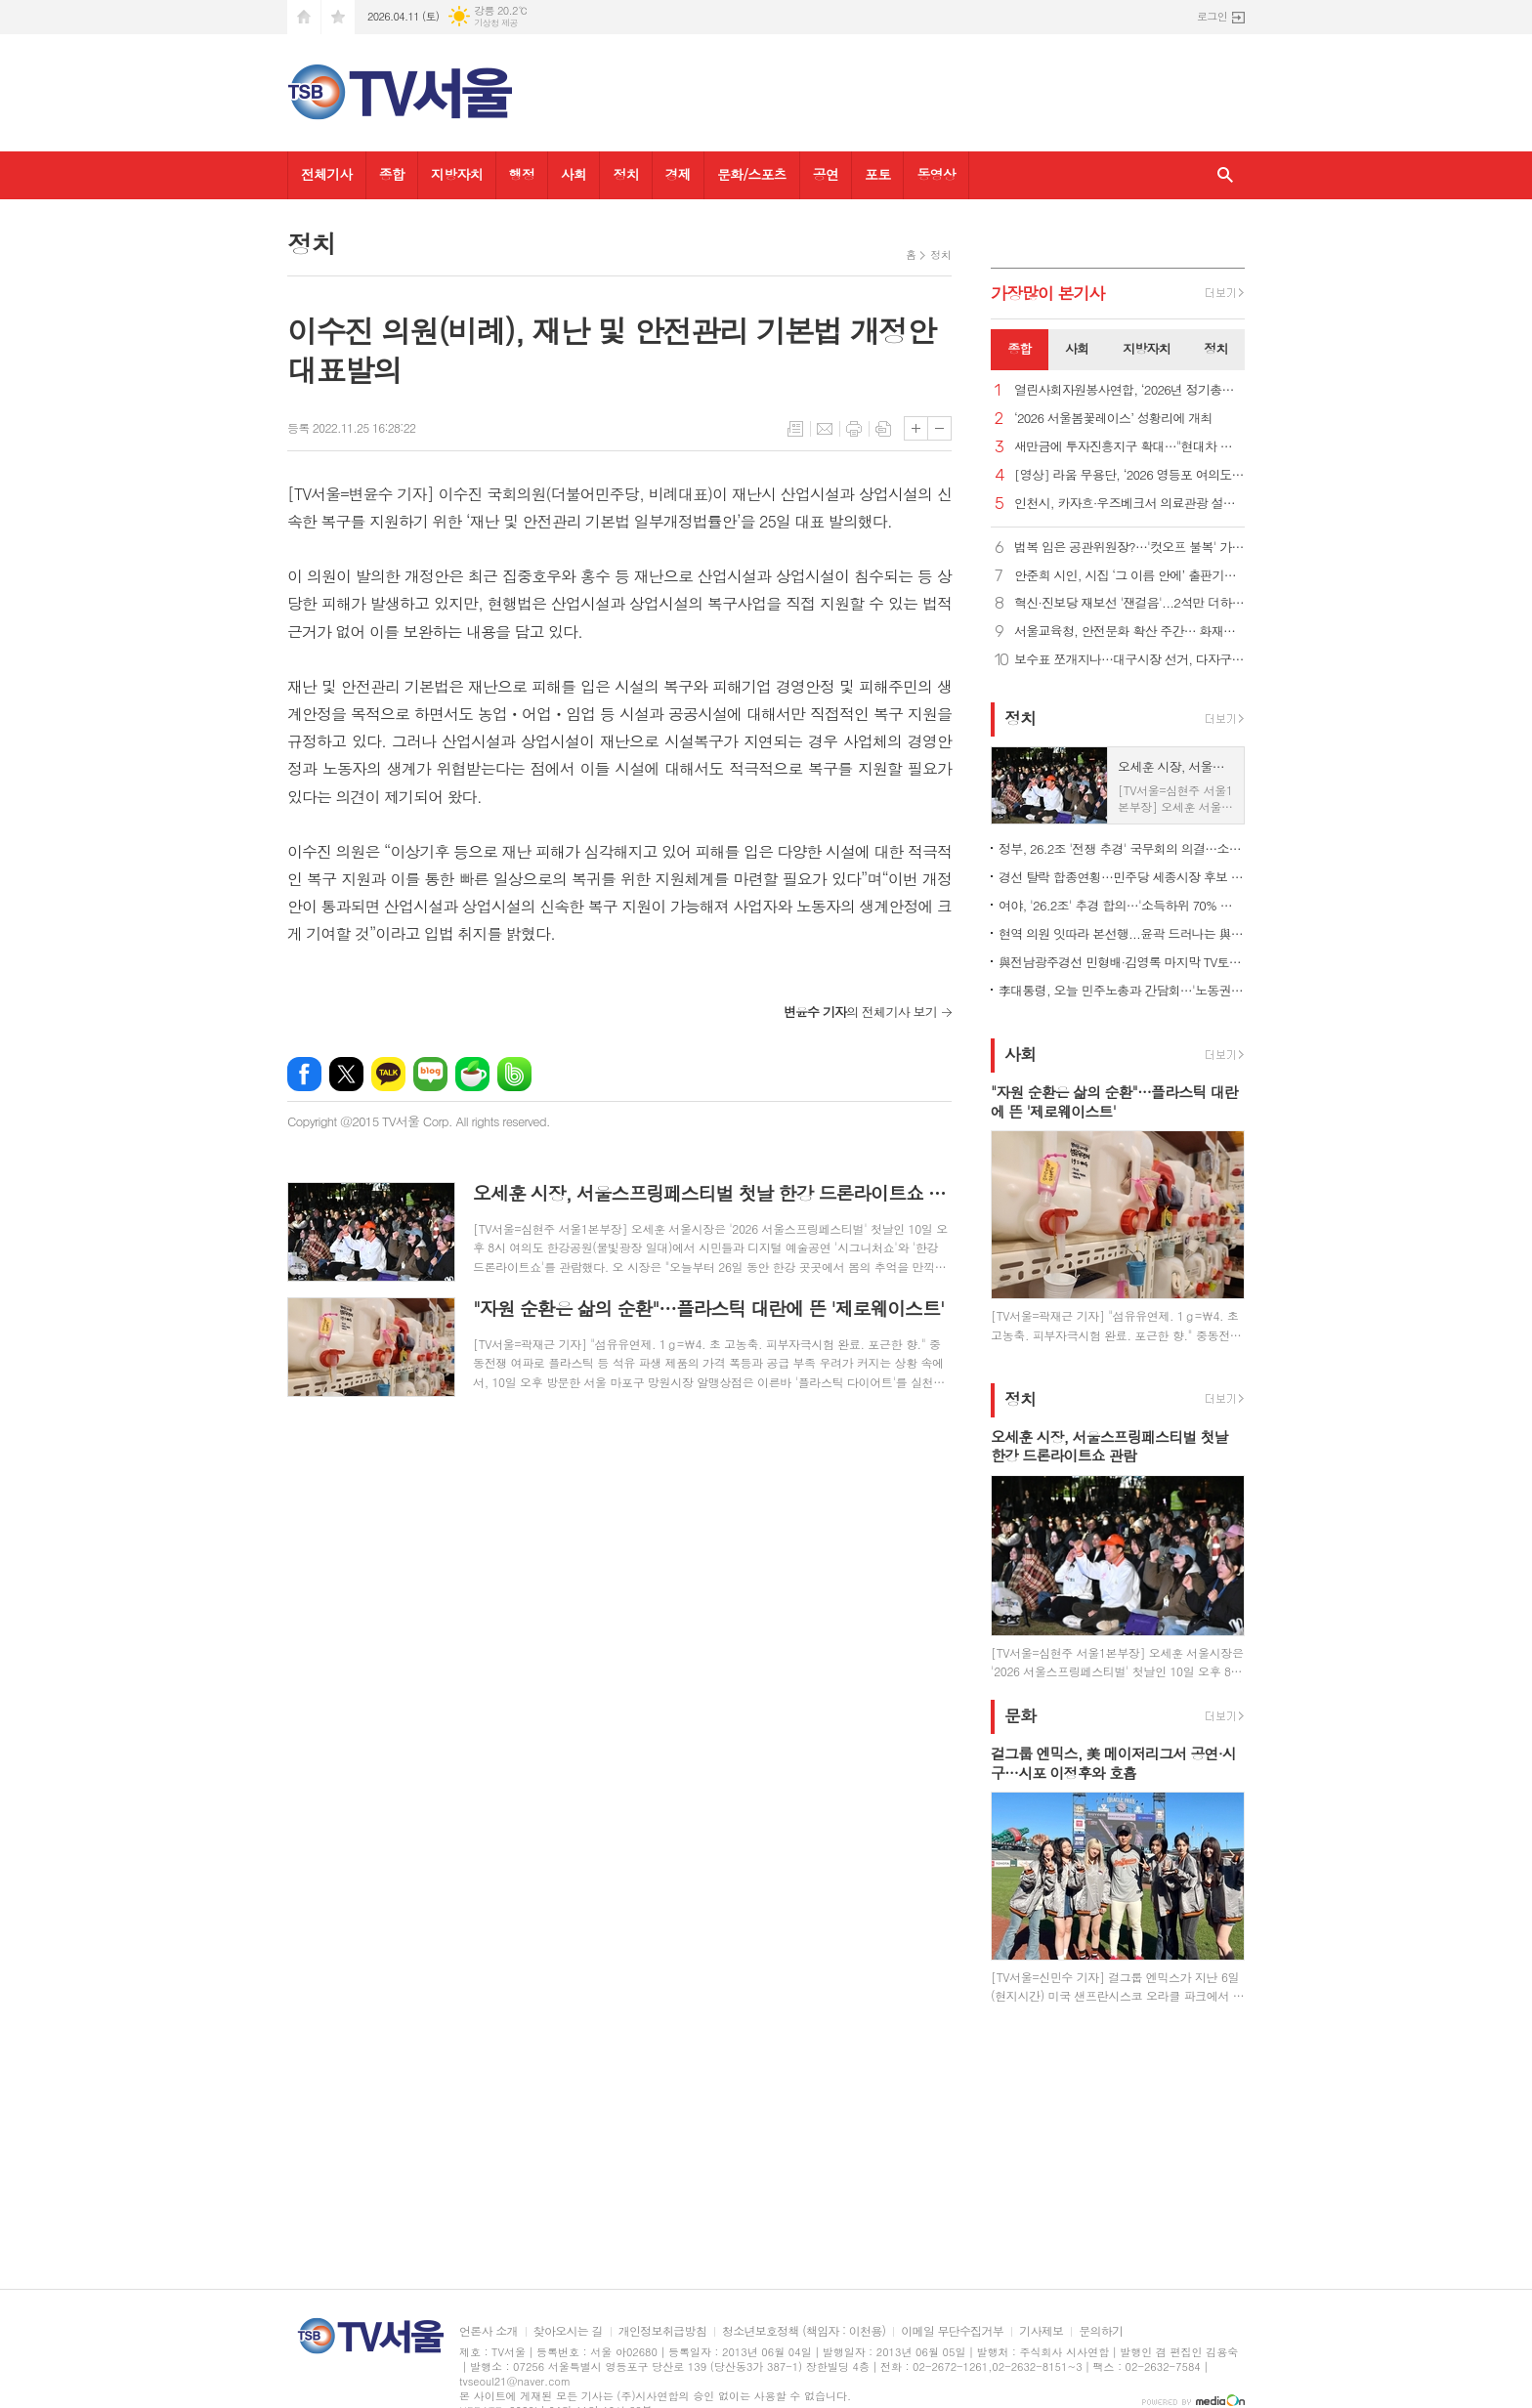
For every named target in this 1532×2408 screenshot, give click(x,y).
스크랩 (883, 429)
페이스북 (304, 1074)
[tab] (1019, 349)
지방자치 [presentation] (1146, 348)
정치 (625, 174)
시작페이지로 (303, 17)
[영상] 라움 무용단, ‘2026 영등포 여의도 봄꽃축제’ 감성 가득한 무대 (1129, 475)
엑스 (346, 1074)
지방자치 (457, 174)
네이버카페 (472, 1074)
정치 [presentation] (1215, 348)
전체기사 (327, 174)
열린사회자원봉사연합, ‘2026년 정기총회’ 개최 (1129, 390)
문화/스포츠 (752, 174)
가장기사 (1048, 293)
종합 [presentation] (1019, 348)
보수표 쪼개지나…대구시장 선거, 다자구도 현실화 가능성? (1129, 660)
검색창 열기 (1225, 175)
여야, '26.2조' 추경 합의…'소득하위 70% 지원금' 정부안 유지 (1122, 905)
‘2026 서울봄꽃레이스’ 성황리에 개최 (1113, 418)
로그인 (1212, 16)
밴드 (514, 1074)
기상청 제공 (496, 23)
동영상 (935, 174)
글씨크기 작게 (939, 428)
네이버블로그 (430, 1074)
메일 (824, 429)
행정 (521, 174)
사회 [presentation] (1076, 348)
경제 (678, 174)
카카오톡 (388, 1074)
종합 (391, 174)
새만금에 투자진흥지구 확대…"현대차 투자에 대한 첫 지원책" (1129, 447)
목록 (795, 429)
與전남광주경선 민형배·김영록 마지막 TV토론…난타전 (1122, 961)
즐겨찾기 (338, 17)
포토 (877, 174)
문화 (1020, 1715)
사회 (573, 174)
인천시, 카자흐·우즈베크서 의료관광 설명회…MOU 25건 (1129, 503)
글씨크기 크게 (916, 428)
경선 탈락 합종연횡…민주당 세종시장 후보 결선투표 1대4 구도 (1122, 876)
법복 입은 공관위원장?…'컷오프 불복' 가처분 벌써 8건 (1129, 547)
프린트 (854, 429)
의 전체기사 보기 (860, 1011)
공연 (825, 174)
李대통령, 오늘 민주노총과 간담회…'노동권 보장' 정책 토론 (1122, 990)
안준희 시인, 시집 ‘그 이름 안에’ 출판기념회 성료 (1129, 576)
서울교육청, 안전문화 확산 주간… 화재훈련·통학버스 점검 (1129, 631)
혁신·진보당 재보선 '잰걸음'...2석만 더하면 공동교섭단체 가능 (1129, 603)
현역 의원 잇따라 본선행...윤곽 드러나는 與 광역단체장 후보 (1122, 933)
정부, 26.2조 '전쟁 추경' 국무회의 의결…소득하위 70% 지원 (1122, 848)
